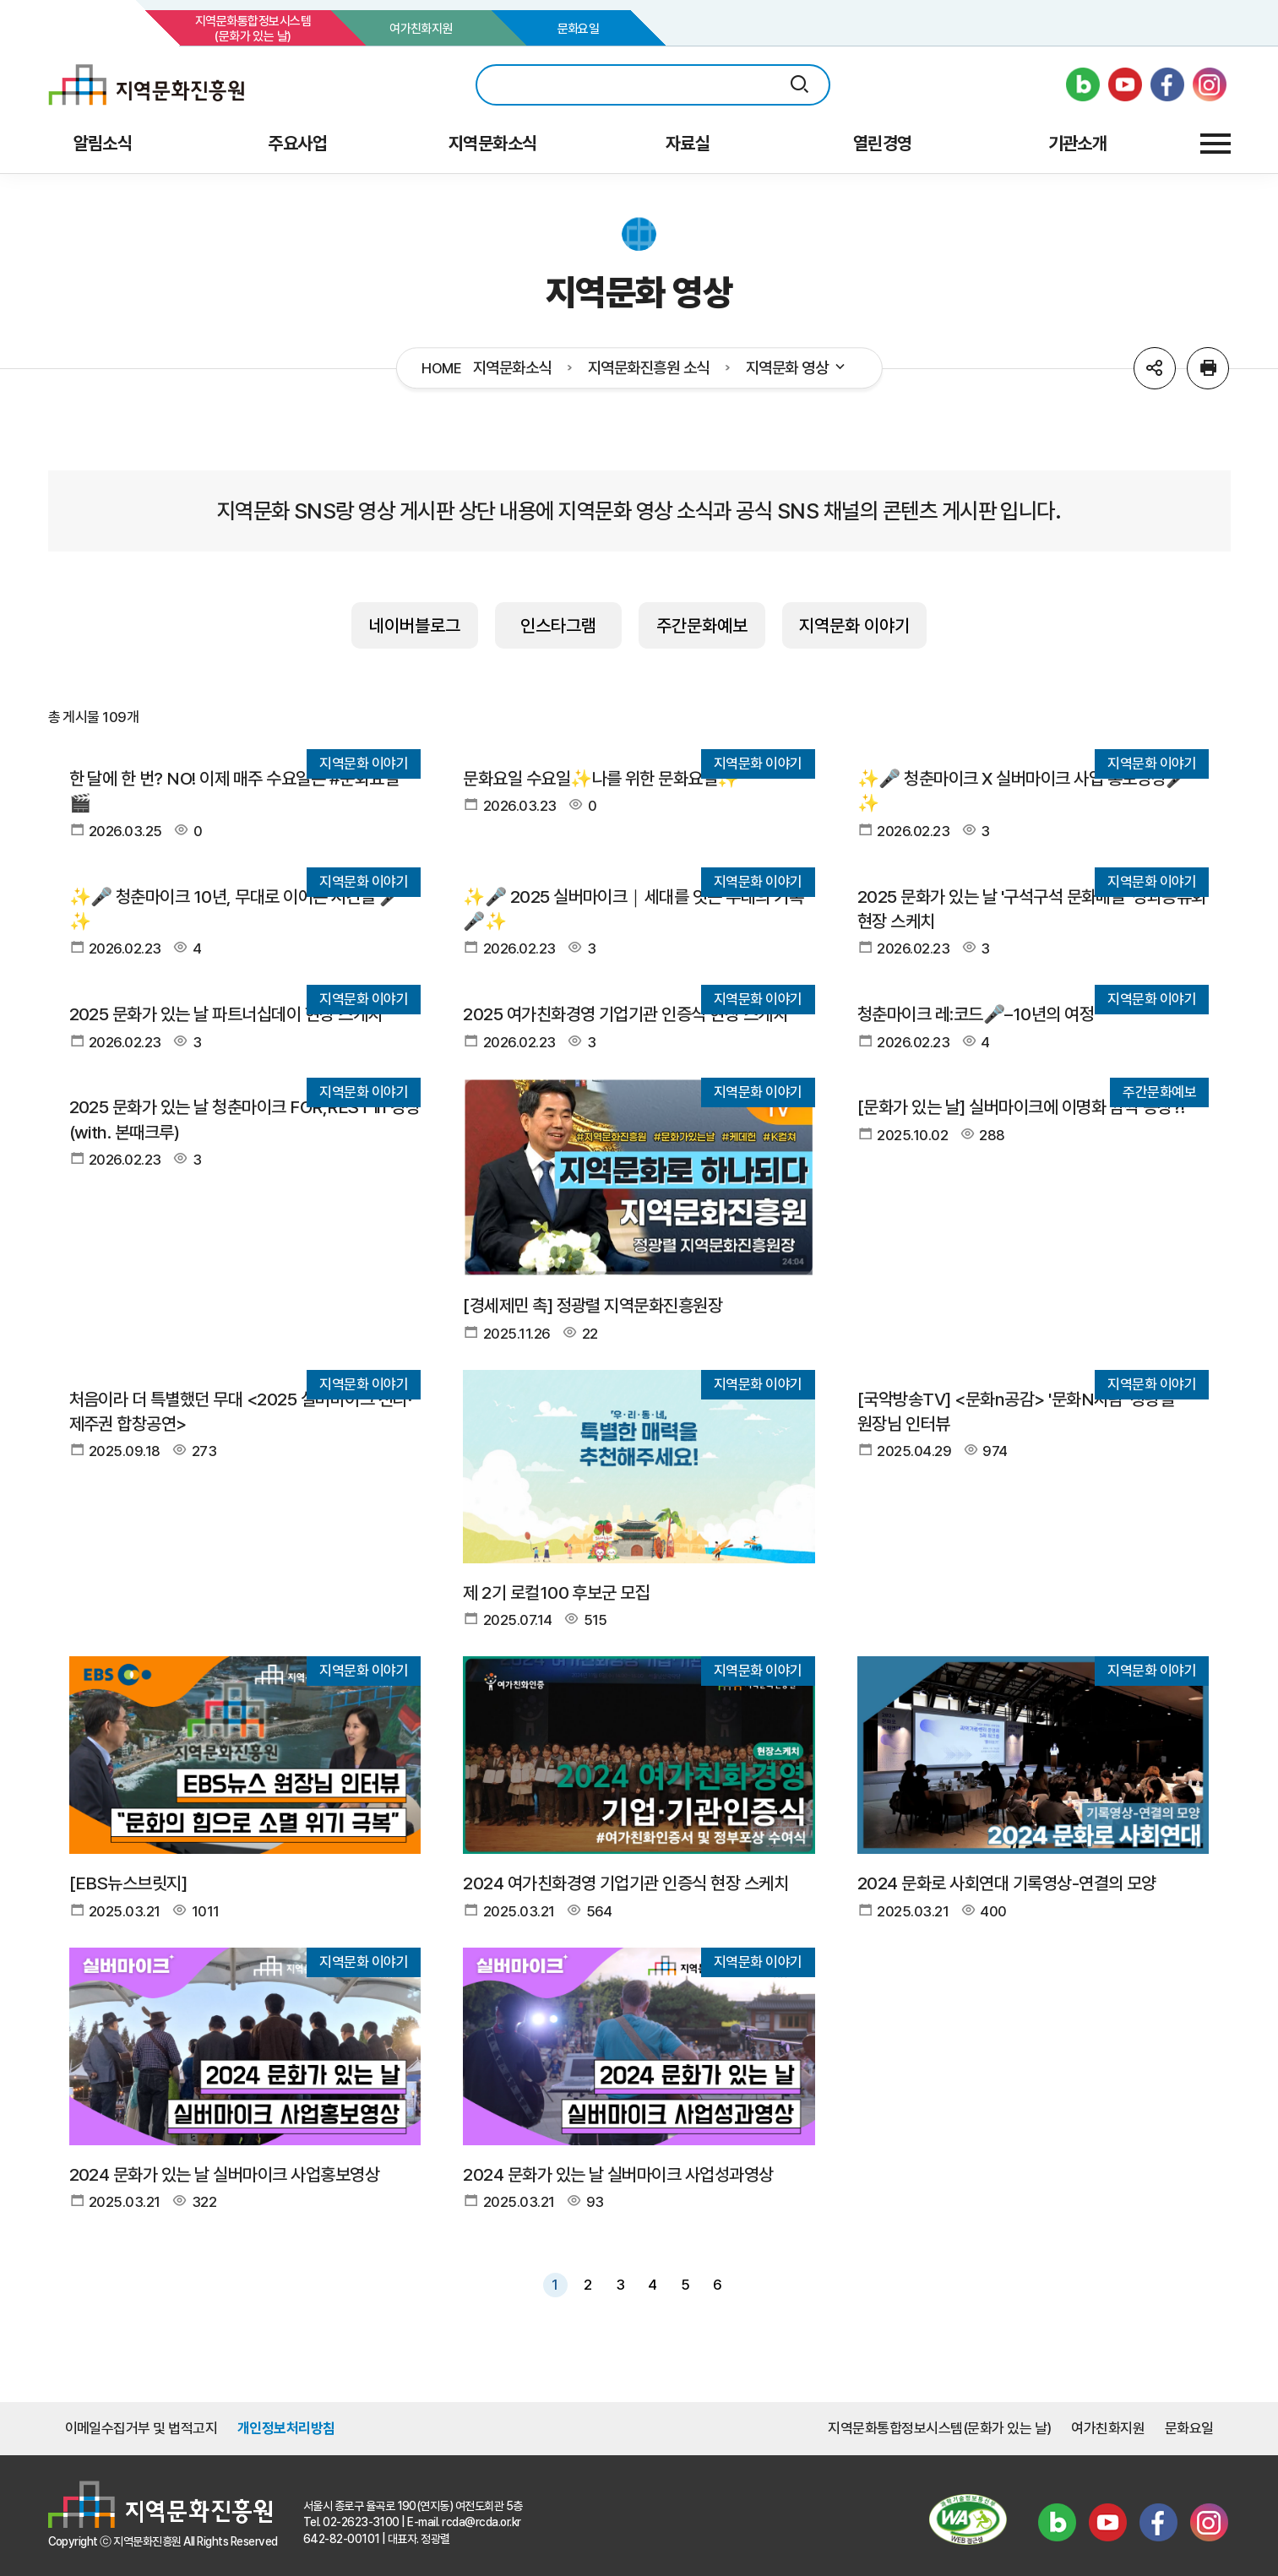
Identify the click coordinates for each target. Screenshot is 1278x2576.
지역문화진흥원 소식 (649, 368)
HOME (441, 369)
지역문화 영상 (797, 368)
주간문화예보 (702, 625)
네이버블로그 (414, 625)
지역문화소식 (512, 368)
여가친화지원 (421, 28)
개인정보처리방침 (286, 2428)
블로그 (1057, 2522)
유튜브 (1108, 2522)
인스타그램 (558, 625)
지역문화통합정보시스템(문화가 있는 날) (253, 29)
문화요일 (578, 28)
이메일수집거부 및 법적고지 (141, 2428)
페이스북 (1159, 2522)
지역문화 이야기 (854, 625)
